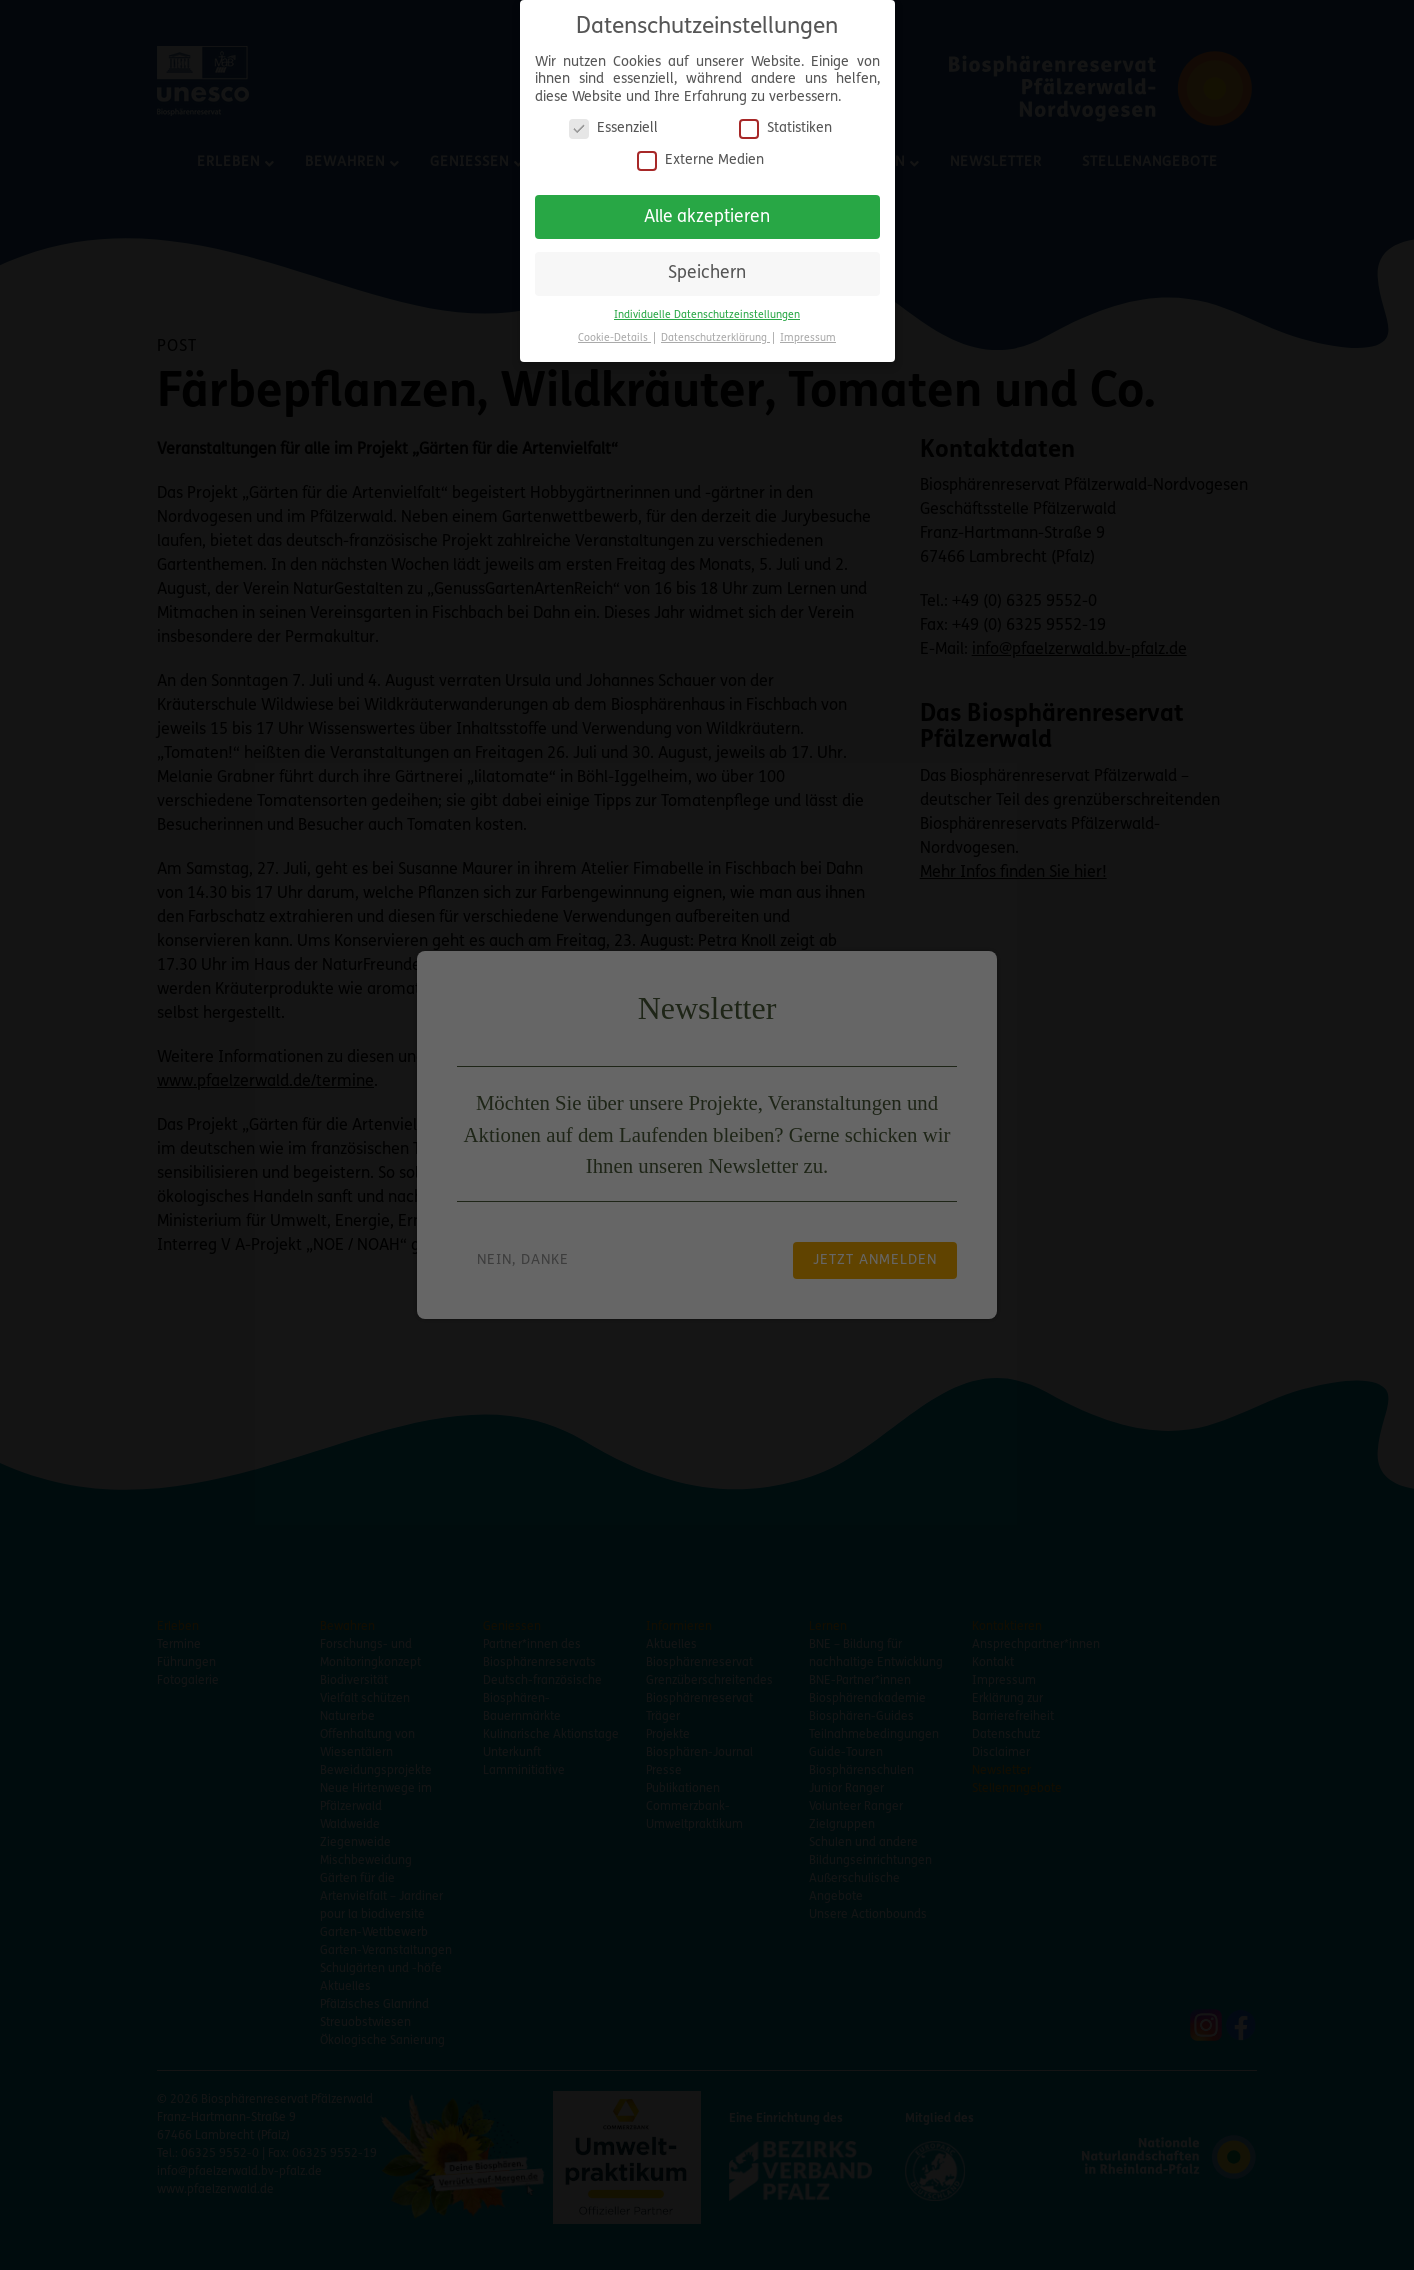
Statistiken (785, 121)
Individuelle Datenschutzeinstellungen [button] (707, 308)
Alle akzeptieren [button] (707, 209)
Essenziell (613, 121)
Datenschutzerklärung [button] (715, 331)
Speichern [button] (707, 266)
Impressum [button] (808, 331)
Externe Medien (700, 153)
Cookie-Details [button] (614, 331)
